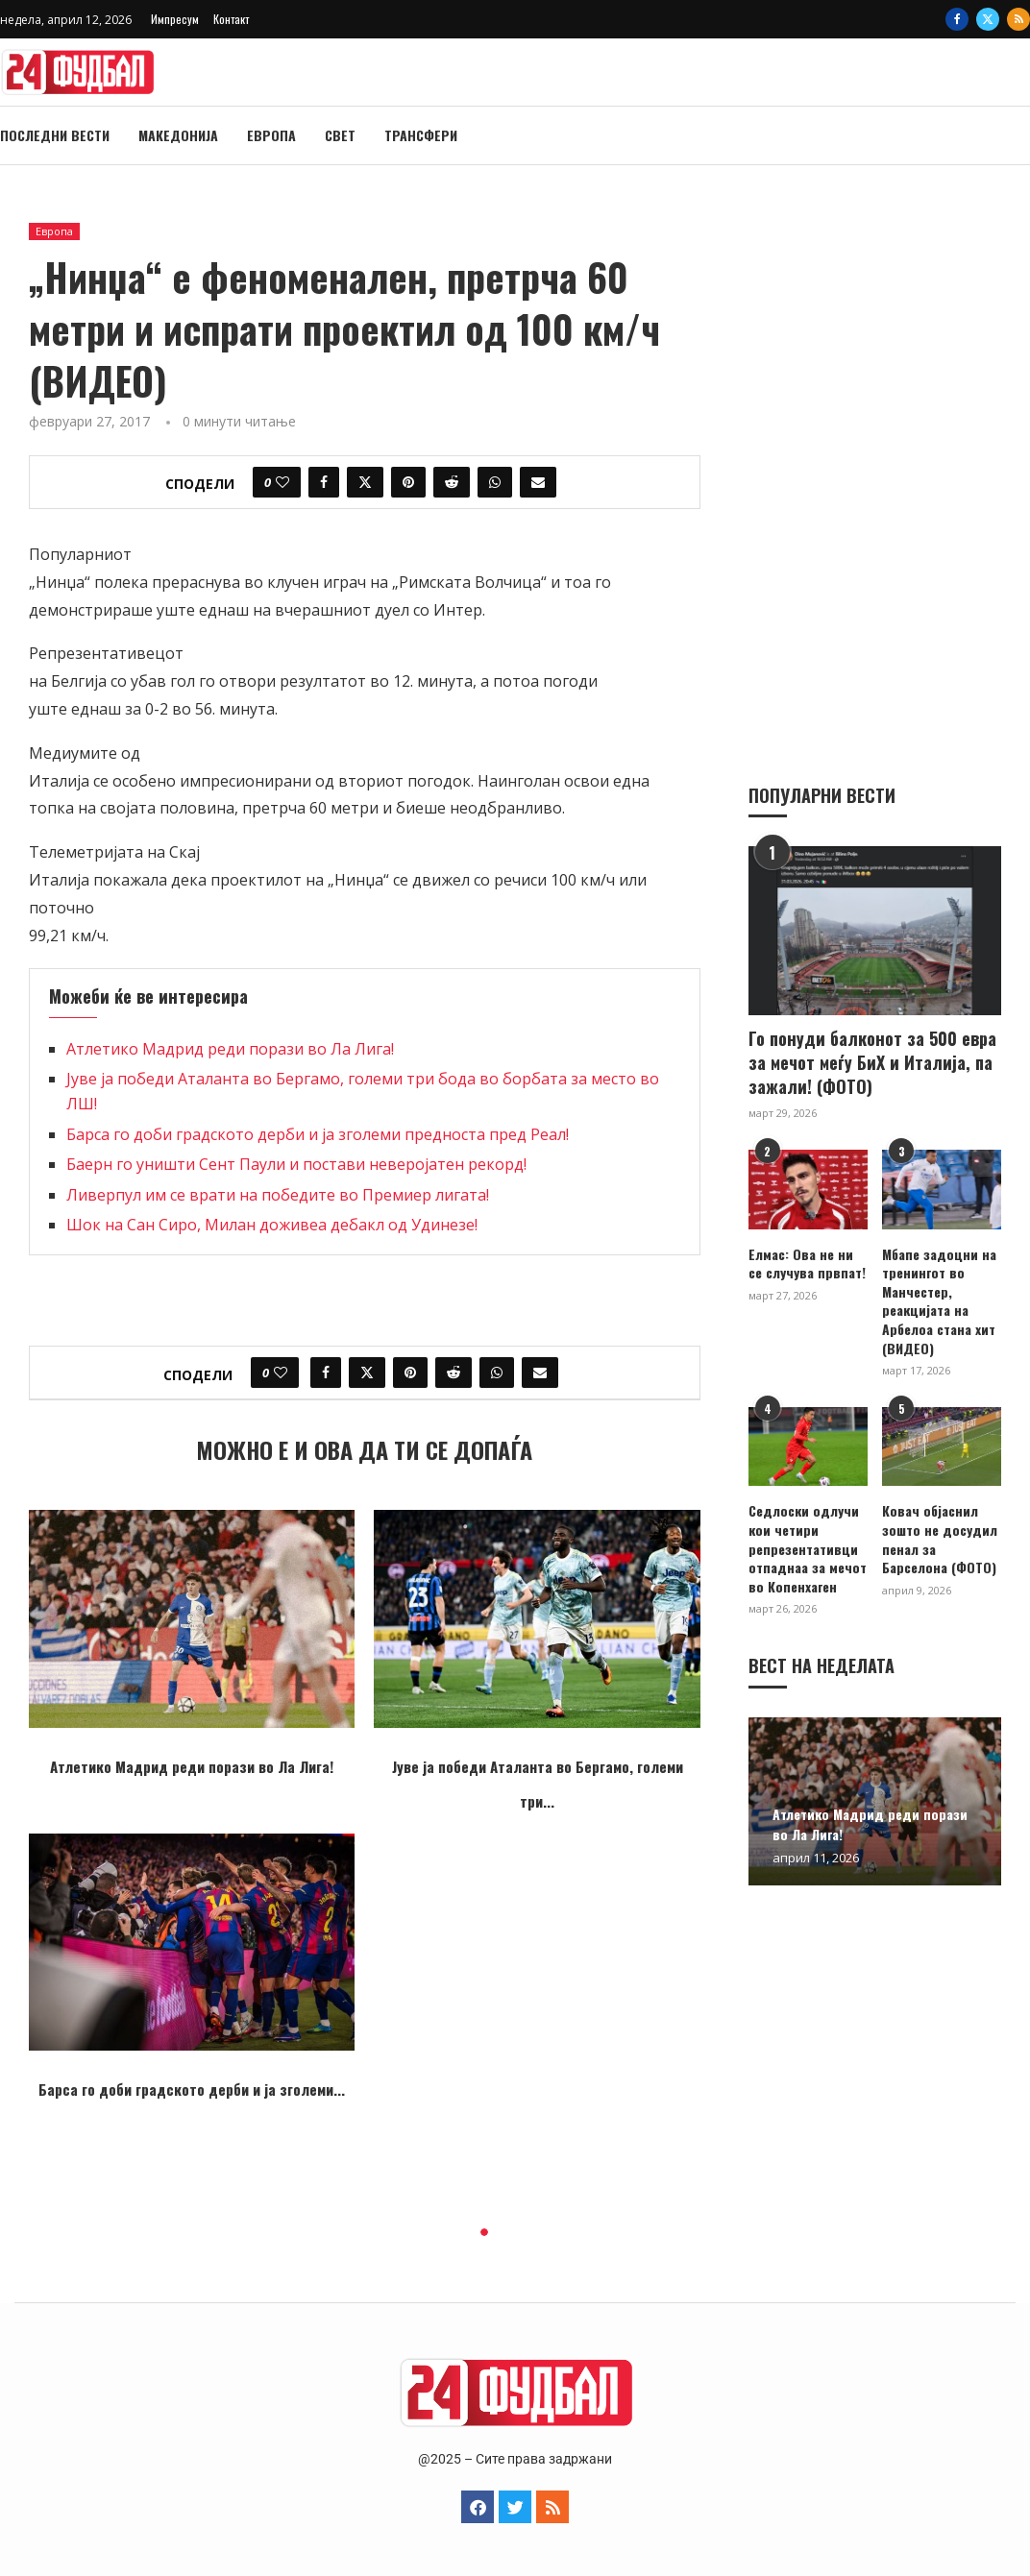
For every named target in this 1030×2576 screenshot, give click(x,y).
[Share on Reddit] (451, 482)
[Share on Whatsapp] (495, 482)
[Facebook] (957, 19)
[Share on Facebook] (323, 482)
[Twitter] (987, 19)
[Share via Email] (538, 482)
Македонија (178, 135)
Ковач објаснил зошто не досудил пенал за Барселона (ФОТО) (939, 1537)
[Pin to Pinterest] (408, 482)
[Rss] (1018, 19)
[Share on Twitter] (365, 482)
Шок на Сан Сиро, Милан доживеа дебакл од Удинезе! (272, 1224)
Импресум (175, 19)
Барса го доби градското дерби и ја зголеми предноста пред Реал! (317, 1134)
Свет (340, 135)
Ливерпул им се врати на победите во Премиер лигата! (277, 1194)
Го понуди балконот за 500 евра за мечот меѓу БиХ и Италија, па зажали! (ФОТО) (872, 1062)
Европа (271, 135)
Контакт (231, 19)
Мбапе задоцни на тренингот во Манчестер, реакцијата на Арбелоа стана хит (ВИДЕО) (939, 1300)
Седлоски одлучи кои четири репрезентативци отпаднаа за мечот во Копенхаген (807, 1547)
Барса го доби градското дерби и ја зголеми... (191, 2089)
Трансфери (420, 135)
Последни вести (55, 135)
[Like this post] (282, 482)
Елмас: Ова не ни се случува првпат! (807, 1262)
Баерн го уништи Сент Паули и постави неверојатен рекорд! (296, 1164)
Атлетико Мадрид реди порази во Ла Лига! (230, 1048)
